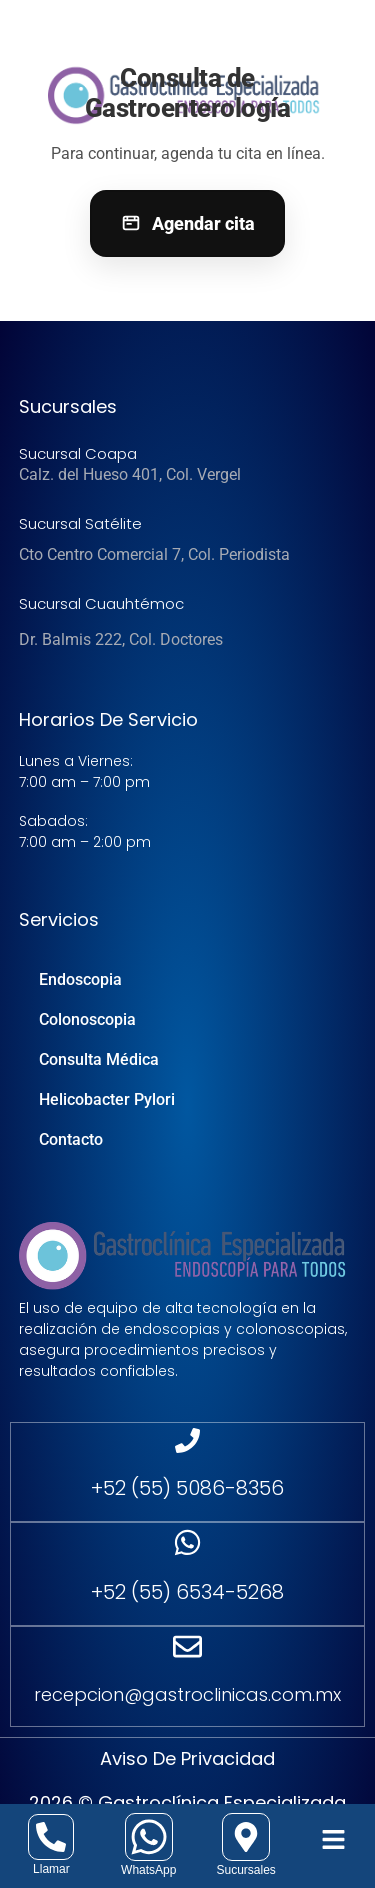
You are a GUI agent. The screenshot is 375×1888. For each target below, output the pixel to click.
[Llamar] (51, 1837)
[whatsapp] (149, 1837)
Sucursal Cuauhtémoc (101, 603)
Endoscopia (80, 979)
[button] (334, 1840)
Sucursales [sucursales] (245, 1870)
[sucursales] (246, 1837)
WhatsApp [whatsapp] (148, 1870)
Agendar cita (187, 223)
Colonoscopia (87, 1019)
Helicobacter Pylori (107, 1099)
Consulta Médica (99, 1059)
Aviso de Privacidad (187, 1758)
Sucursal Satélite (80, 523)
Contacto (71, 1139)
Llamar (51, 1869)
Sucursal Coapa (78, 453)
